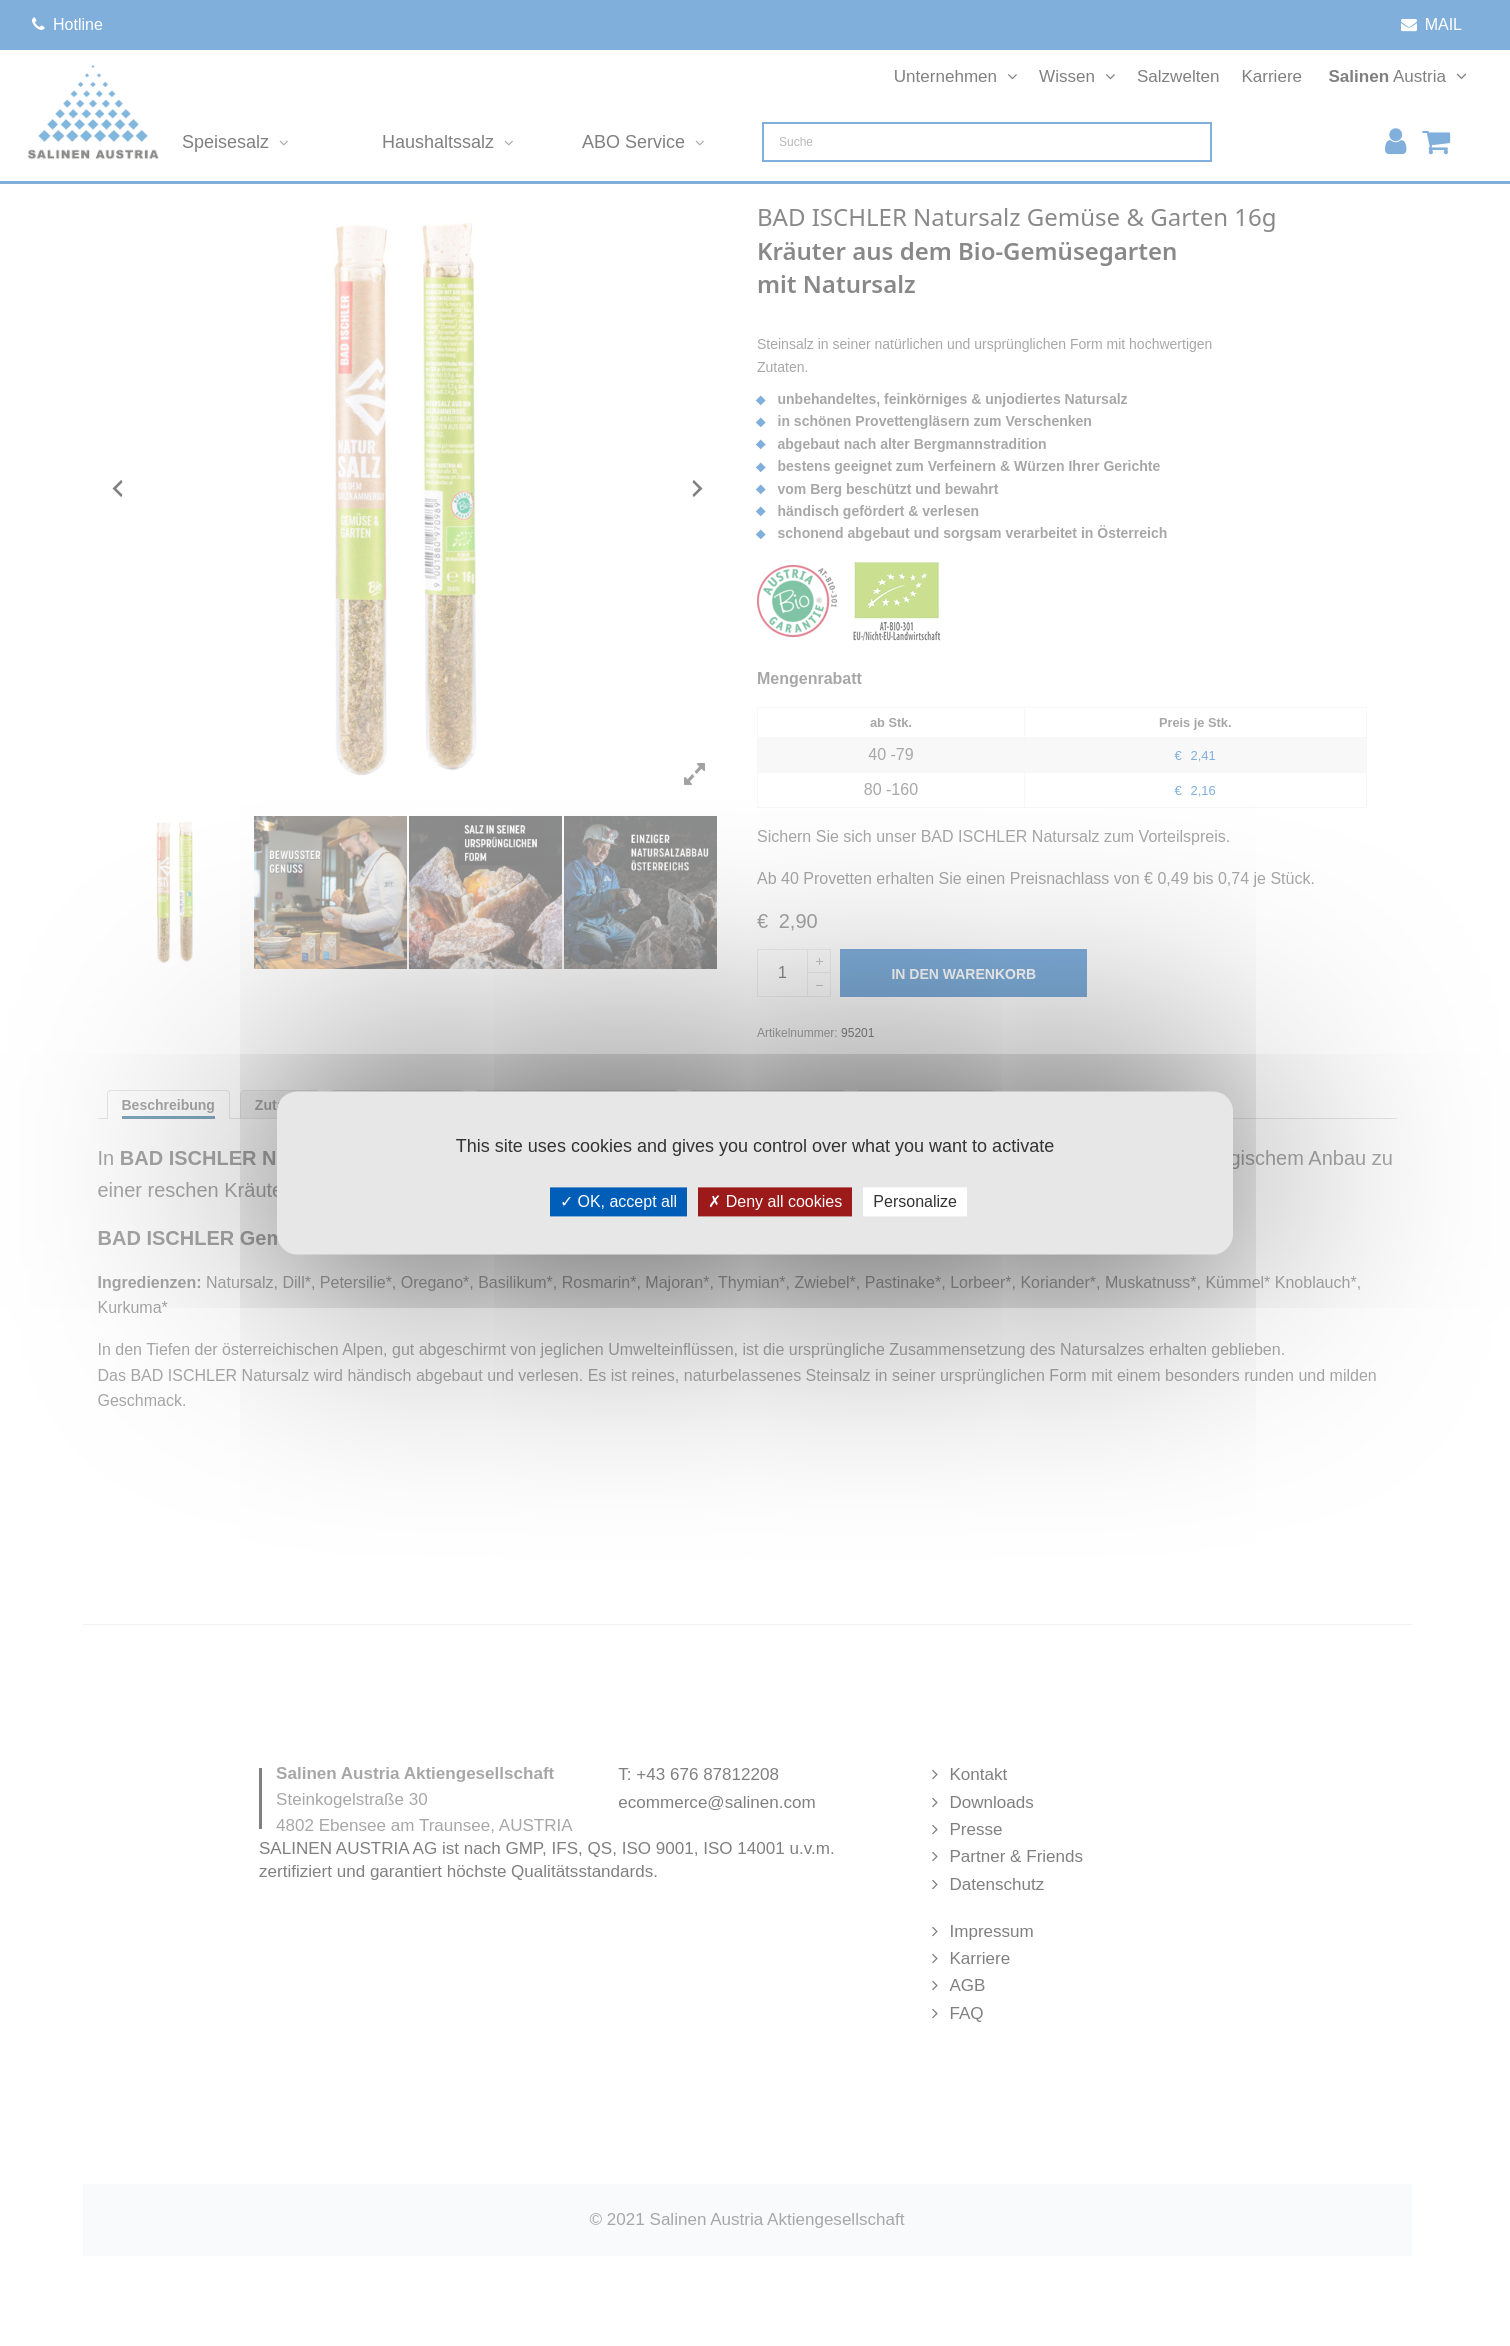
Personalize (915, 1201)
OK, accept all (618, 1201)
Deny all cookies (775, 1201)
